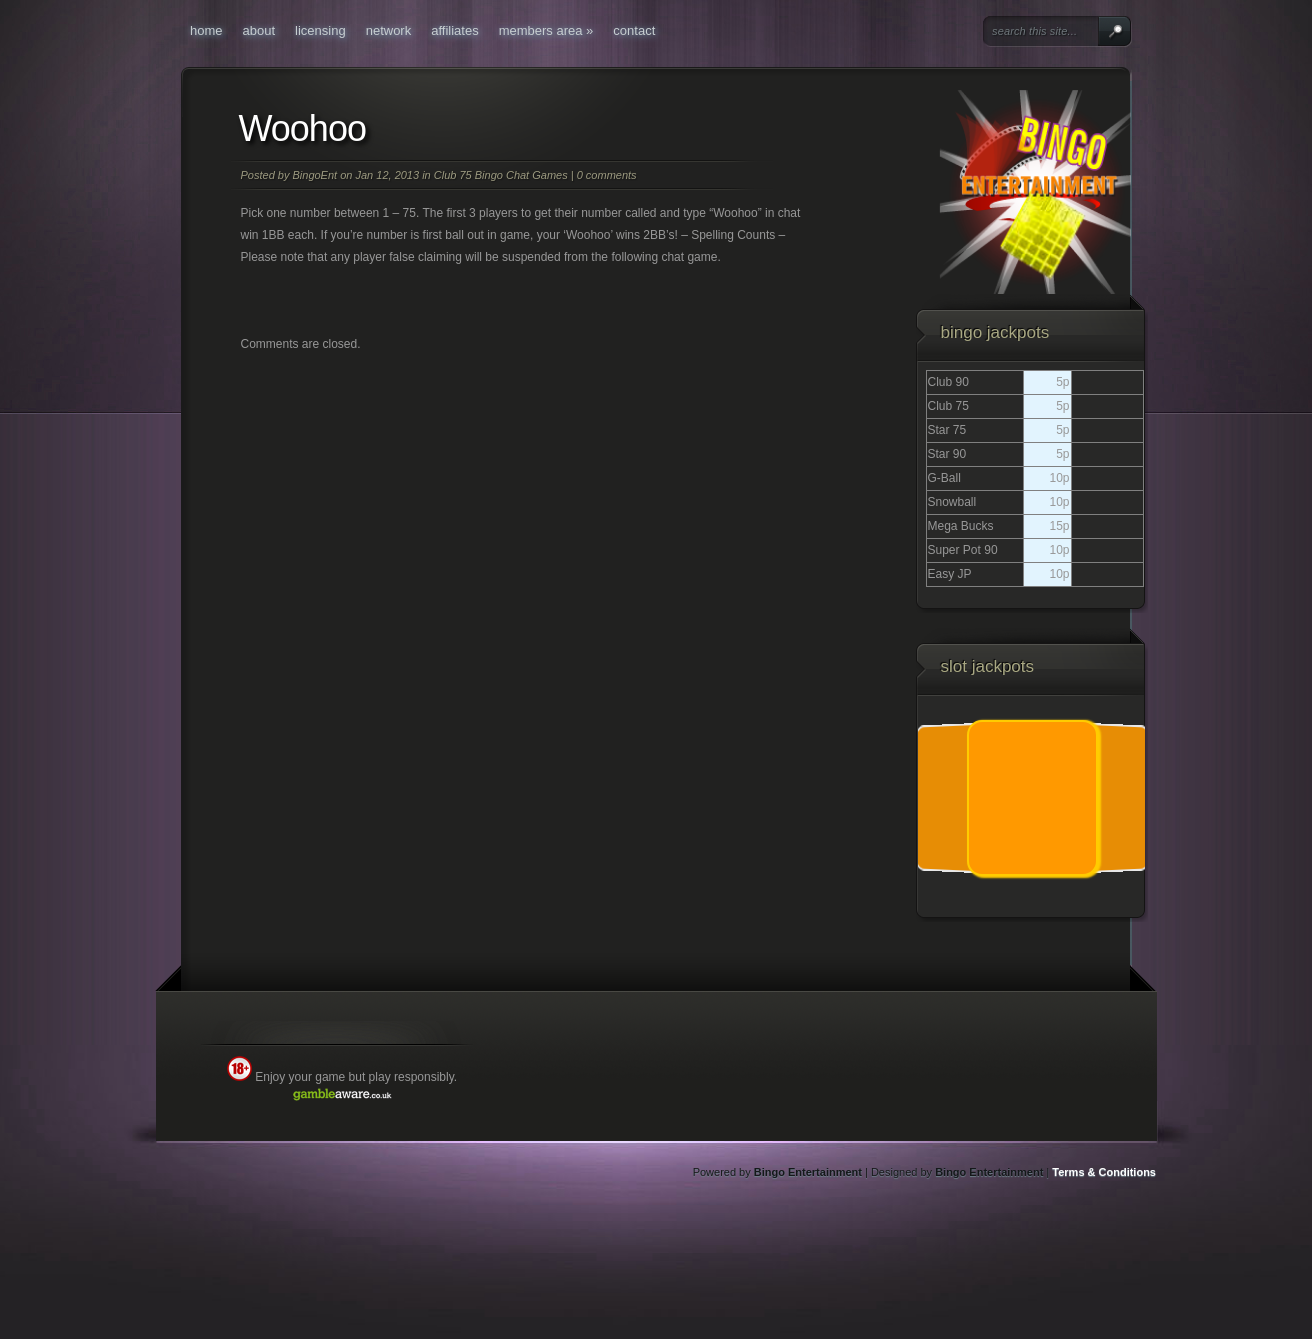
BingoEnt (314, 175)
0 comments (607, 175)
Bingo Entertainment (808, 1172)
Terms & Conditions (1104, 1172)
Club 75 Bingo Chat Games (501, 175)
